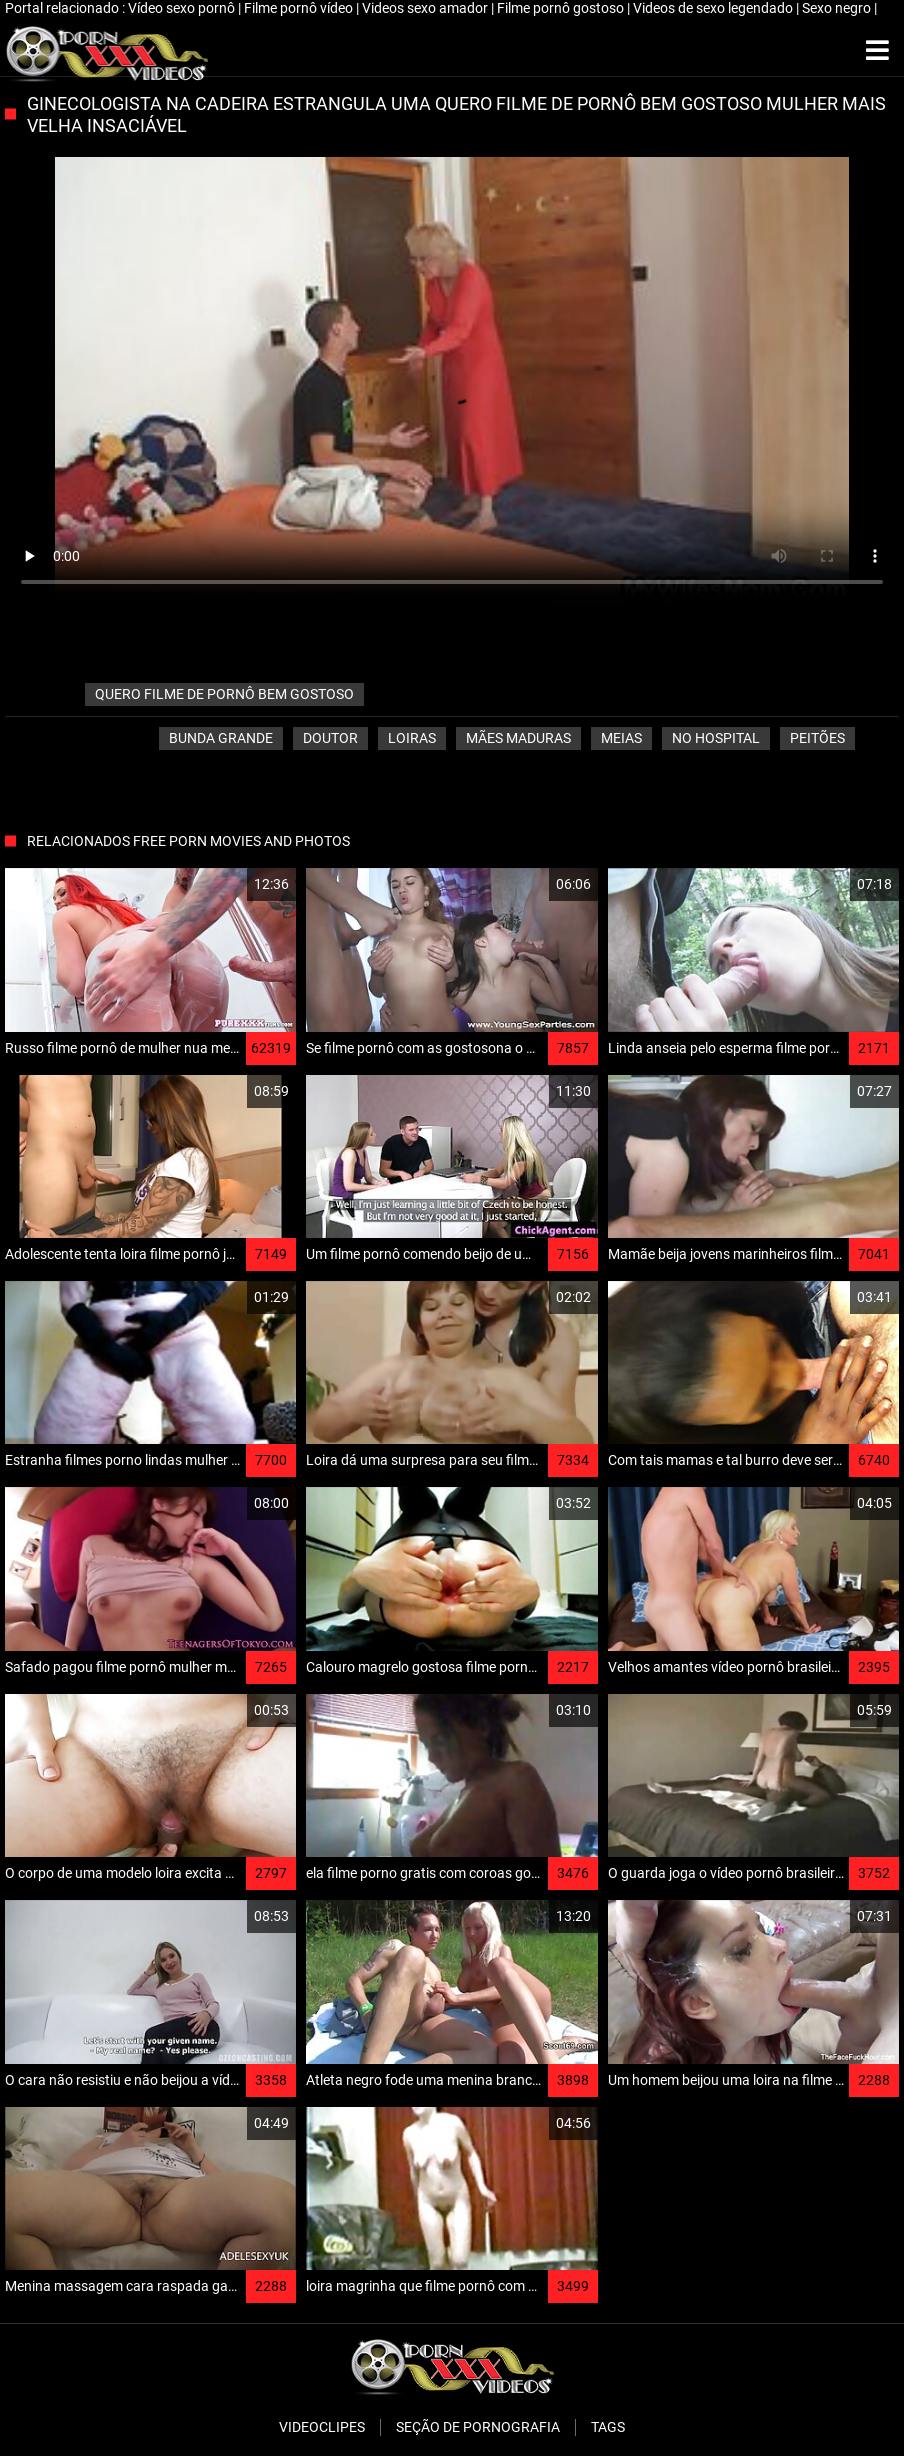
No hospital (716, 738)
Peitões (817, 738)
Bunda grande (221, 738)
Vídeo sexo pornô (183, 8)
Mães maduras (518, 738)
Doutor (330, 738)
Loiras (412, 738)
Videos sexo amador (426, 8)
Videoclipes (322, 2427)
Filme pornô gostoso (562, 8)
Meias (621, 738)
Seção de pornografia (478, 2427)
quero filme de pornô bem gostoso (224, 694)
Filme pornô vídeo (300, 8)
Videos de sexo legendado (714, 8)
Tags (608, 2427)
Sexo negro (838, 8)
